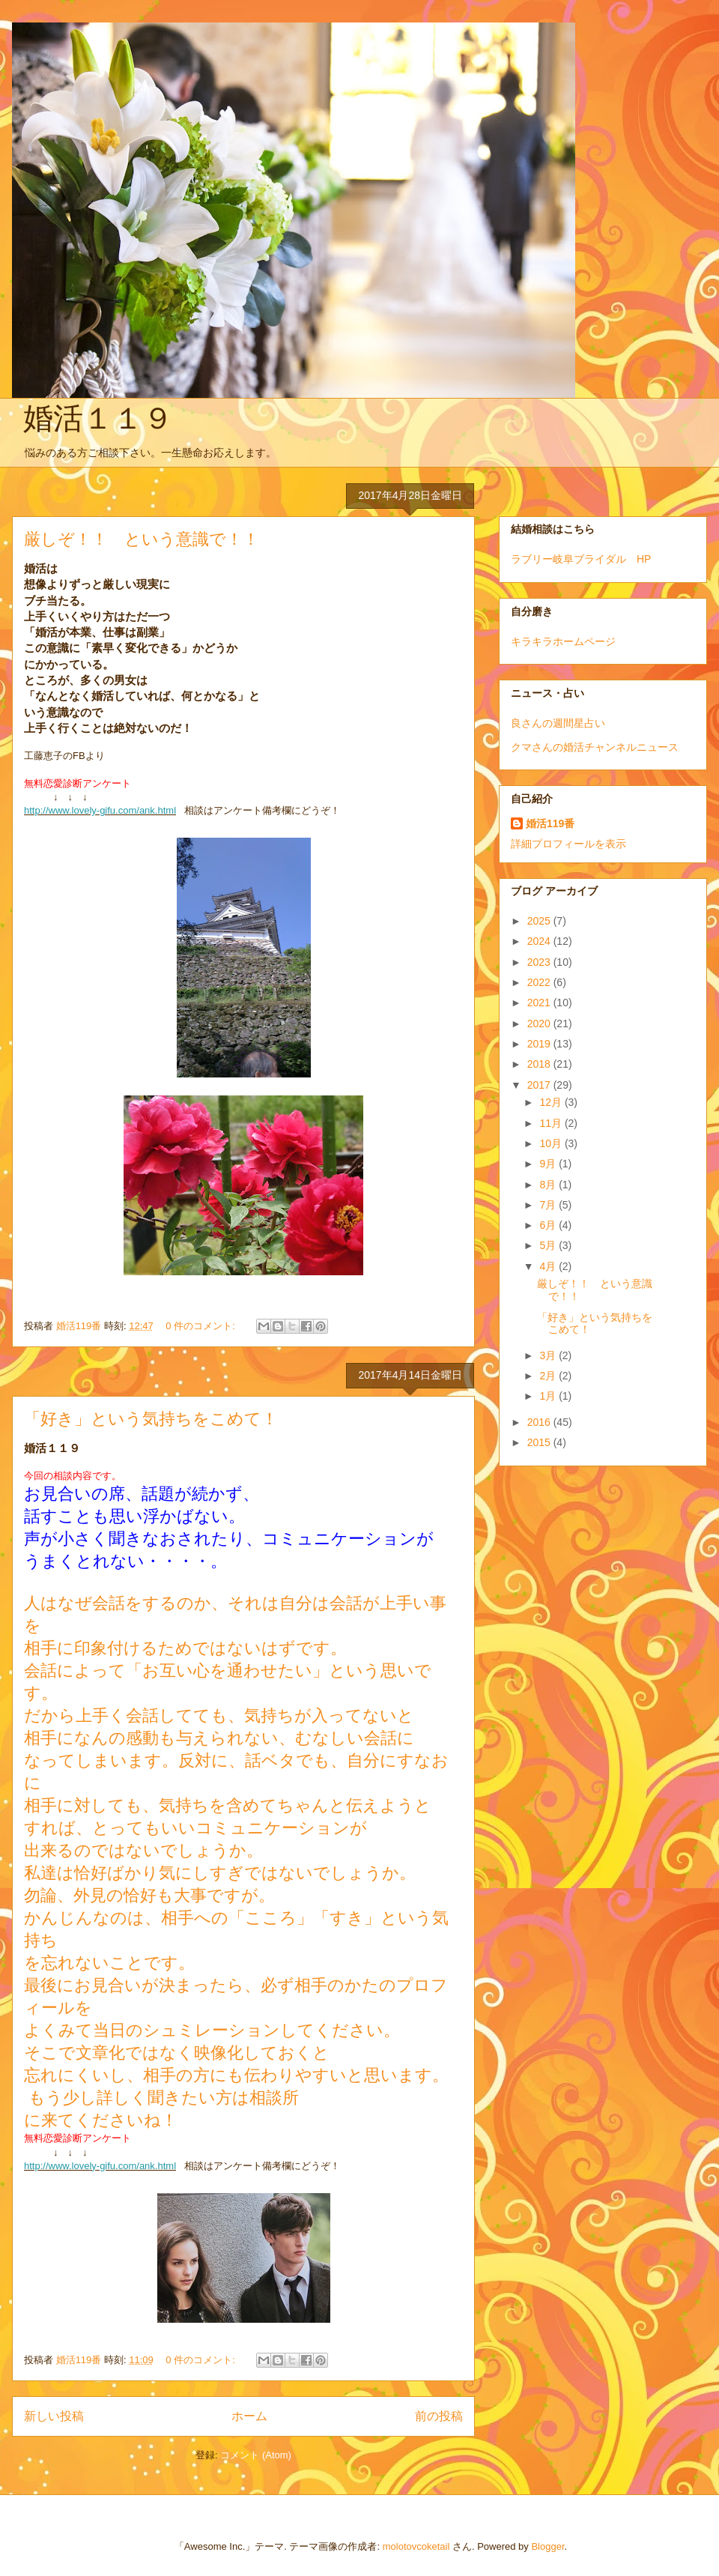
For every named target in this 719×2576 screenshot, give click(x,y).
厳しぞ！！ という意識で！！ (141, 539)
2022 (540, 982)
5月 (549, 1245)
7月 (549, 1205)
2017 (540, 1085)
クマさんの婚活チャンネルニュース (595, 747)
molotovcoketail (416, 2546)
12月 (551, 1102)
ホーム (249, 2416)
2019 (540, 1044)
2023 (540, 962)
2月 (549, 1376)
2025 (540, 921)
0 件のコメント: (201, 1325)
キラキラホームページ (563, 641)
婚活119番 (550, 823)
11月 (551, 1123)
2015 (540, 1442)
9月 (549, 1164)
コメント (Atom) (255, 2455)
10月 (551, 1143)
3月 (549, 1355)
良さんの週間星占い (558, 723)
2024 (540, 941)
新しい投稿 (54, 2416)
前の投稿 (439, 2416)
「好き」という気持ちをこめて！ (151, 1418)
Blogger (547, 2546)
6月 (549, 1225)
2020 (540, 1024)
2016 (540, 1422)
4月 (549, 1266)
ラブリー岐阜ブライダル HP (581, 559)
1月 (549, 1396)
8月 (549, 1185)
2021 (540, 1003)
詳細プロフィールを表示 (568, 844)
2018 (540, 1064)
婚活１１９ (98, 418)
